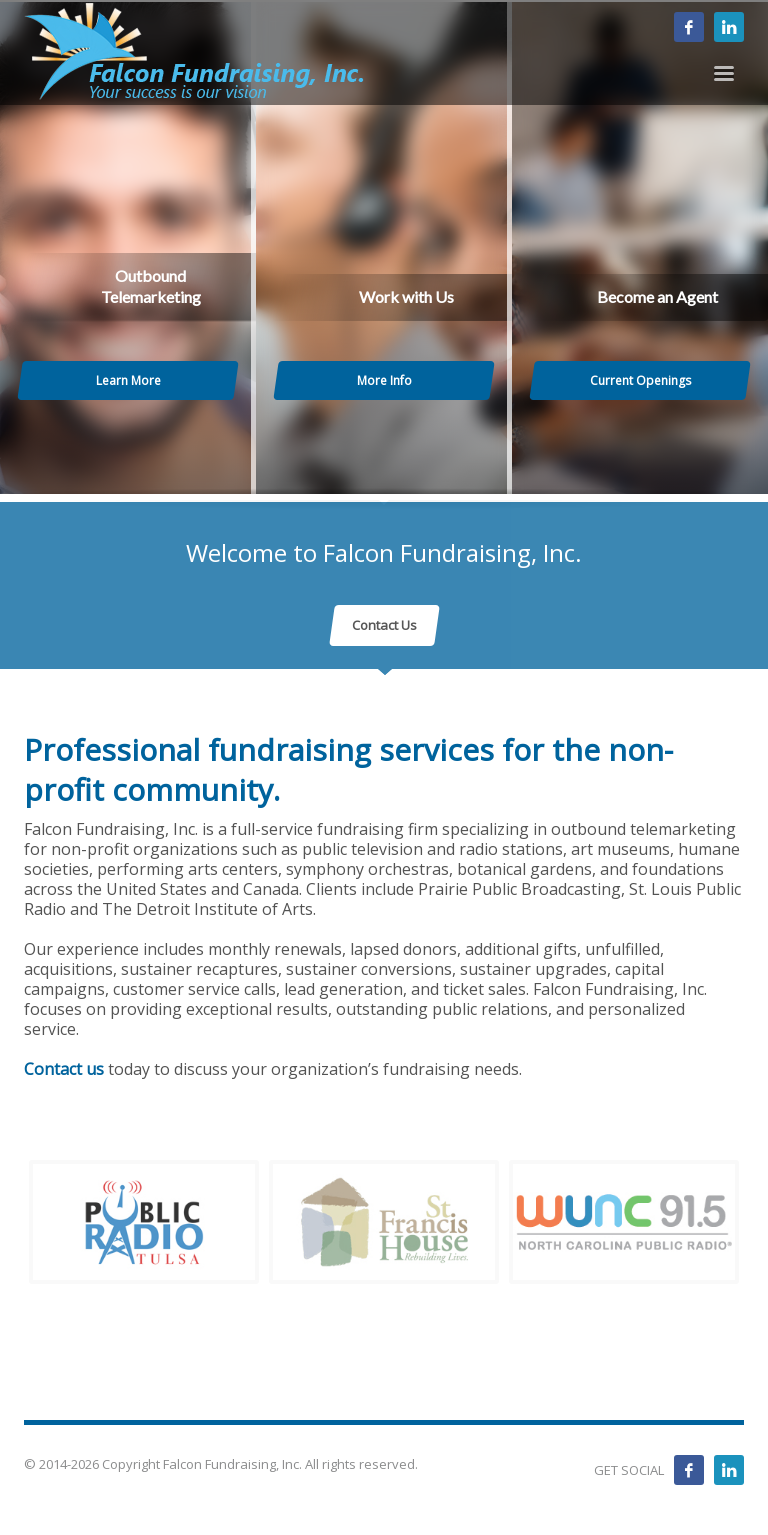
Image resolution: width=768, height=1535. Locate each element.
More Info (384, 380)
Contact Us (384, 625)
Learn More (128, 380)
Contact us (64, 1069)
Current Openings (640, 380)
